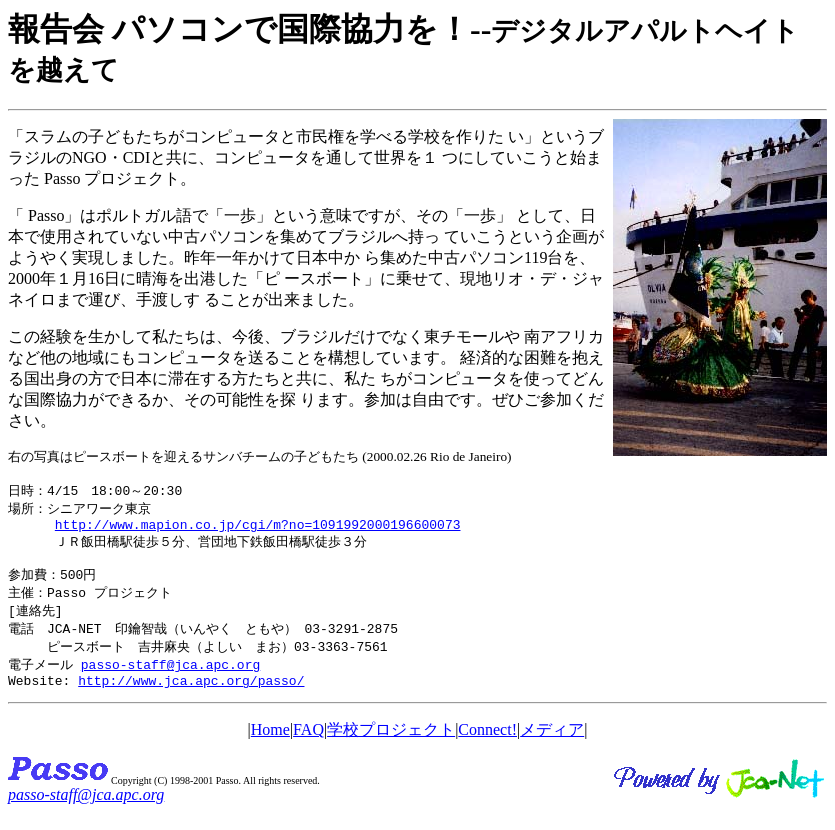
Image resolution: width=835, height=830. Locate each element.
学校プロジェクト (391, 747)
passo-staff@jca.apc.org (170, 679)
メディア (552, 747)
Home (270, 747)
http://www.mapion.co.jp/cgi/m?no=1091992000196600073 (258, 529)
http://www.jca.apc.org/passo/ (191, 698)
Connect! (487, 747)
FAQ (308, 747)
